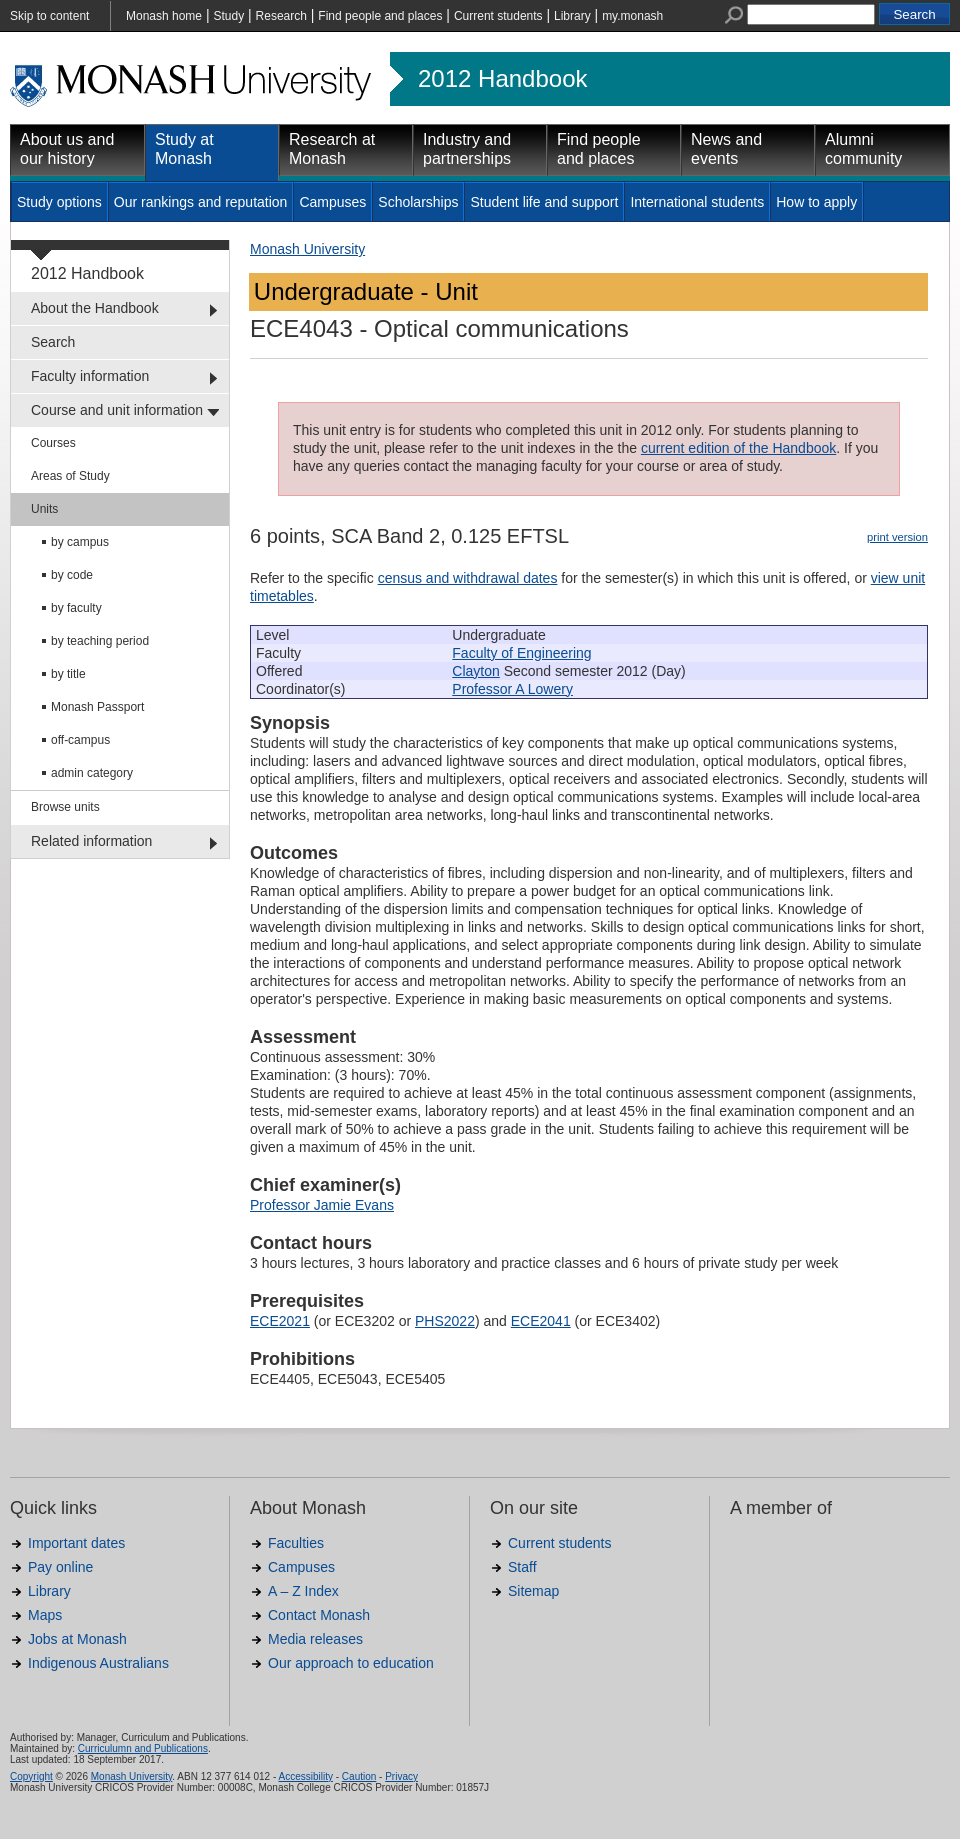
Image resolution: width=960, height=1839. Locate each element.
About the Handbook (95, 308)
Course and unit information (117, 410)
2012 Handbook (502, 79)
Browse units (65, 807)
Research (281, 16)
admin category (92, 773)
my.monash (632, 16)
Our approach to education (351, 1663)
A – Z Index (303, 1591)
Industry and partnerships (467, 149)
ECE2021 (280, 1321)
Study (228, 16)
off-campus (80, 740)
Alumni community (863, 149)
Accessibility (305, 1776)
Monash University (307, 249)
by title (68, 674)
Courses (53, 443)
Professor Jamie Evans (322, 1205)
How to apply (816, 202)
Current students (498, 16)
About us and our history (67, 149)
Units (44, 509)
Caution (359, 1776)
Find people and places (380, 16)
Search (53, 342)
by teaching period (100, 641)
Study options (59, 202)
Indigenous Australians (98, 1663)
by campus (80, 542)
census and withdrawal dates (468, 578)
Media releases (315, 1639)
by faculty (76, 608)
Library (572, 16)
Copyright (31, 1776)
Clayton (475, 671)
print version (897, 537)
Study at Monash (184, 149)
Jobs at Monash (77, 1639)
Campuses (332, 202)
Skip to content (49, 16)
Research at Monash (332, 149)
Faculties (296, 1543)
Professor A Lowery (512, 689)
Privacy (401, 1776)
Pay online (60, 1567)
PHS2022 (445, 1321)
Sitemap (533, 1591)
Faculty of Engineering (521, 653)
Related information (91, 841)
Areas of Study (70, 476)
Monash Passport (97, 707)
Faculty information (90, 376)
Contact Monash (319, 1615)
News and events (726, 149)
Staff (522, 1567)
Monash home (164, 16)
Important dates (76, 1543)
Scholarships (418, 202)
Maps (45, 1615)
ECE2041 (541, 1321)
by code (72, 575)
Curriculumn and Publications (143, 1748)
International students (697, 202)
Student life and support (544, 202)
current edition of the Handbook (738, 448)
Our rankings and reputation (201, 202)
